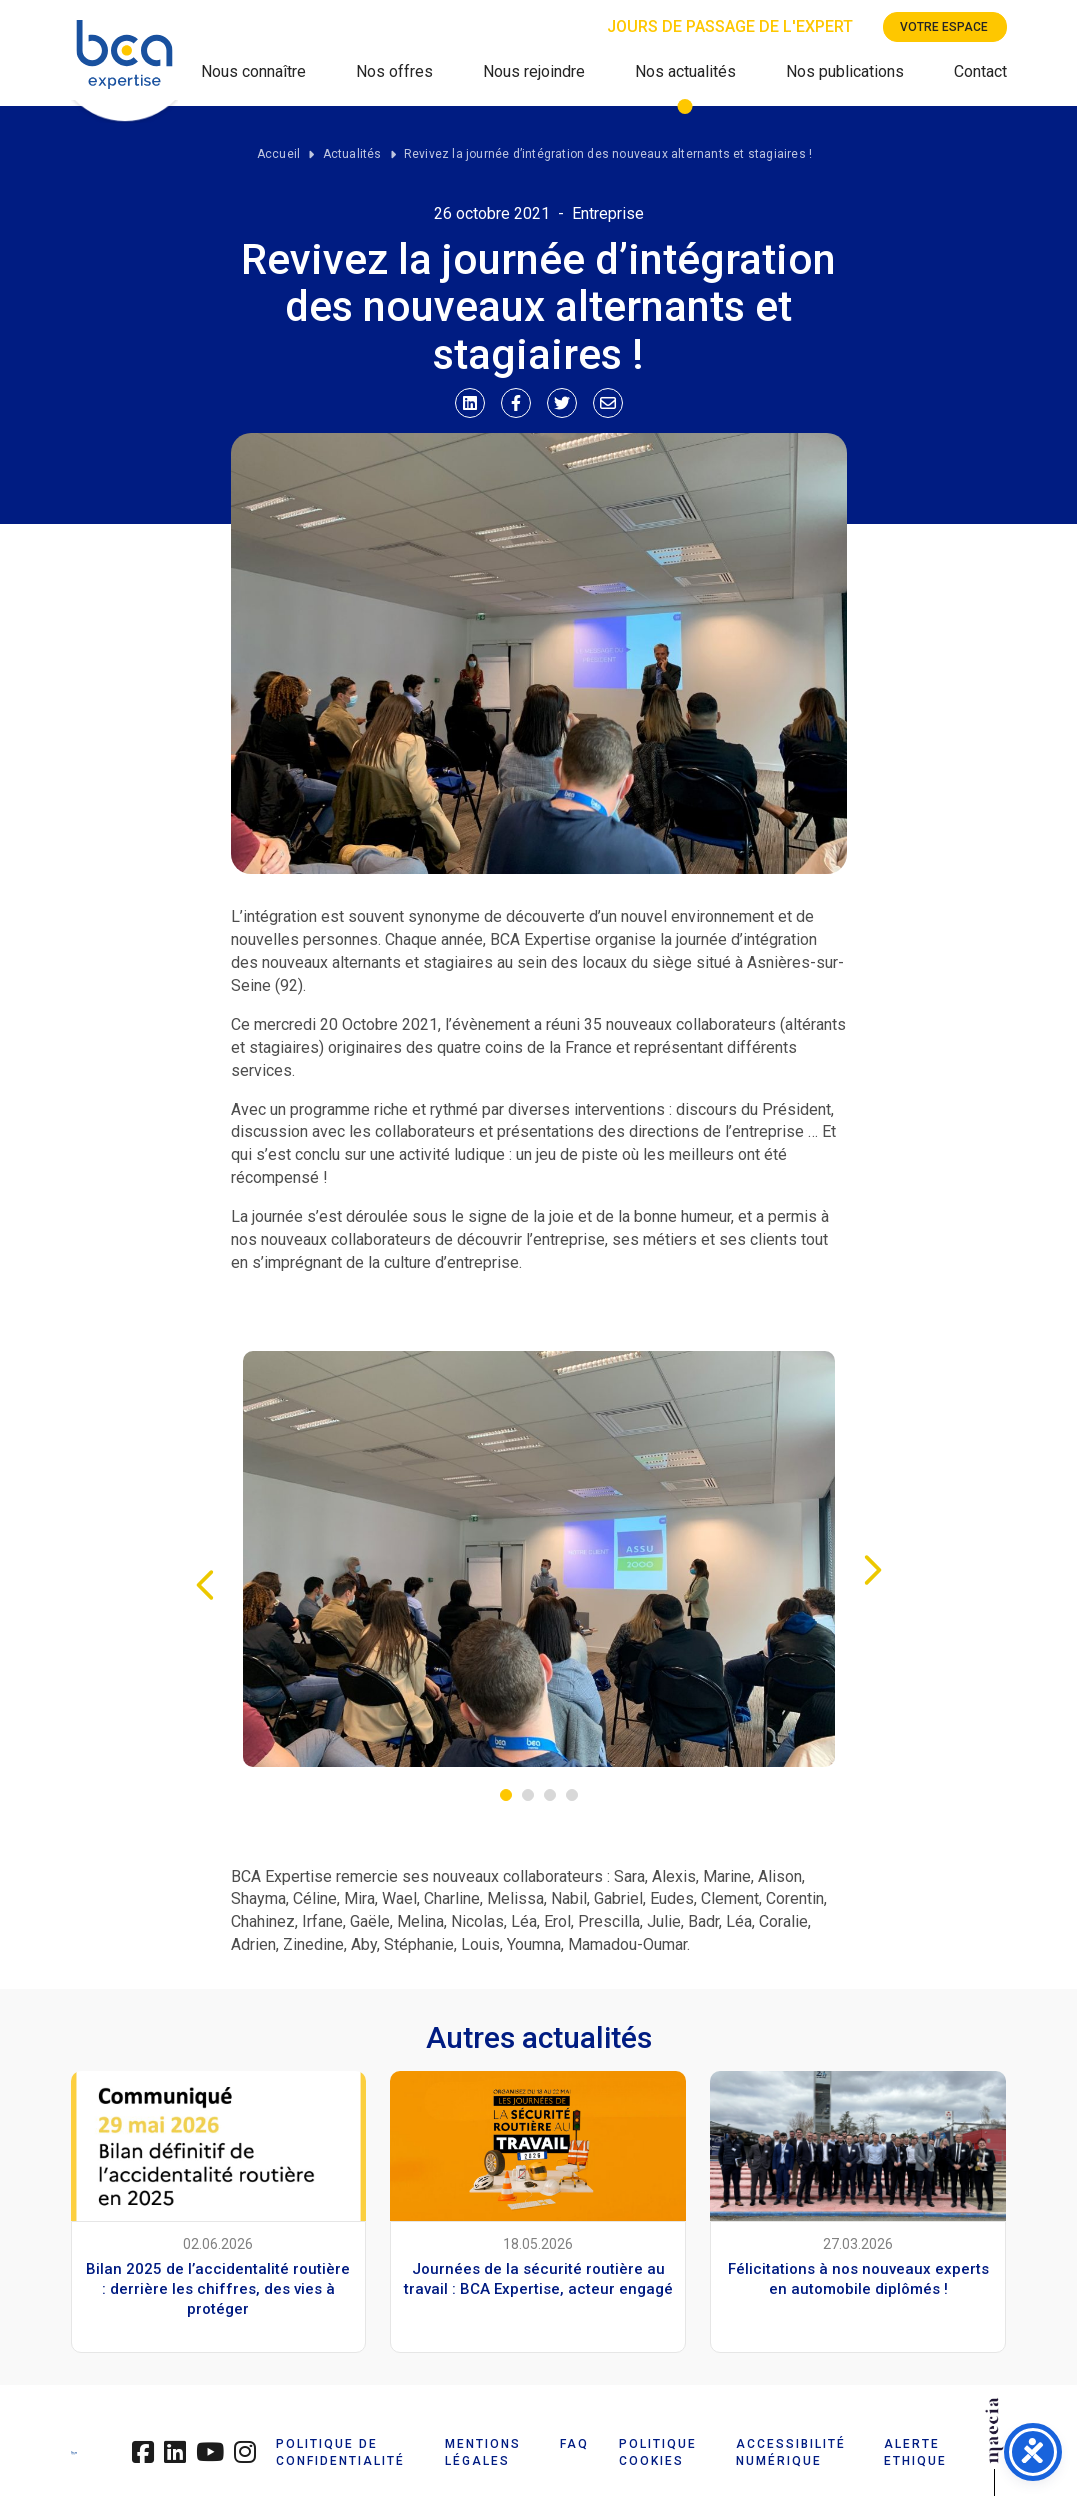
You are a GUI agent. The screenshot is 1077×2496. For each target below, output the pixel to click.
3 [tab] (550, 1795)
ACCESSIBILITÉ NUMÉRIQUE (791, 2452)
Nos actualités (685, 71)
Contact (980, 71)
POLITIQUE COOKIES (658, 2452)
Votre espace (944, 27)
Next (873, 1570)
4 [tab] (572, 1795)
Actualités (352, 154)
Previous (205, 1585)
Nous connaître (253, 71)
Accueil (278, 154)
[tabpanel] (539, 1559)
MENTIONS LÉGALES (483, 2452)
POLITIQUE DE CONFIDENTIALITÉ (340, 2452)
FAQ (574, 2444)
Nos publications (845, 71)
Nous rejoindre (534, 71)
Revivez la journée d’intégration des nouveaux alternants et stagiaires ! (608, 154)
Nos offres (394, 71)
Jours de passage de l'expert (730, 26)
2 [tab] (528, 1795)
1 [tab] (506, 1795)
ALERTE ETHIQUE (915, 2452)
